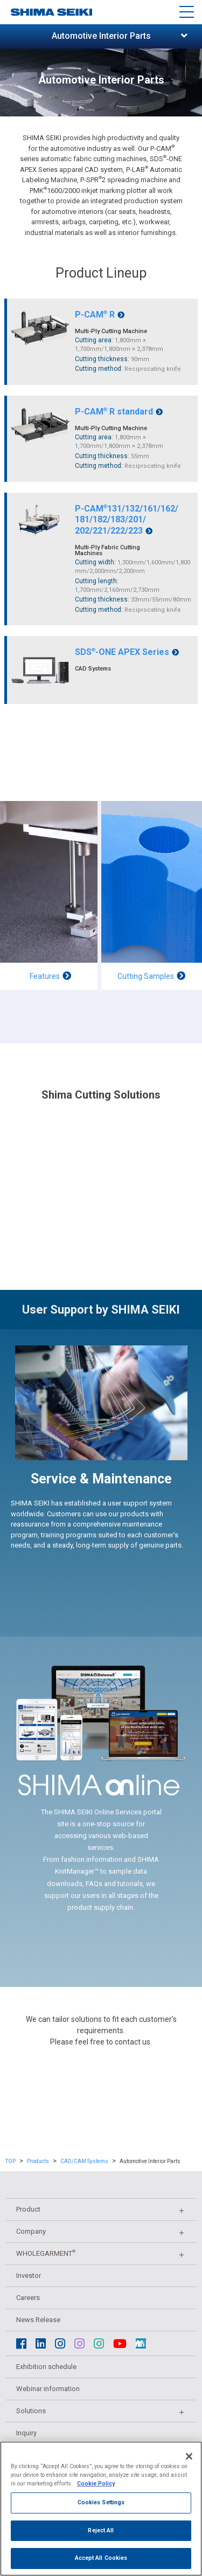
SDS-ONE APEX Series (127, 652)
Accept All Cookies (101, 2557)
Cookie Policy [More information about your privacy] (96, 2483)
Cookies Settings (101, 2502)
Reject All (101, 2530)
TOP (10, 2161)
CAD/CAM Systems (84, 2161)
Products (38, 2161)
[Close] (189, 2456)
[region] (101, 2508)
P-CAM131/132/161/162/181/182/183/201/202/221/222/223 (126, 519)
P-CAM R (99, 314)
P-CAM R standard (119, 411)
